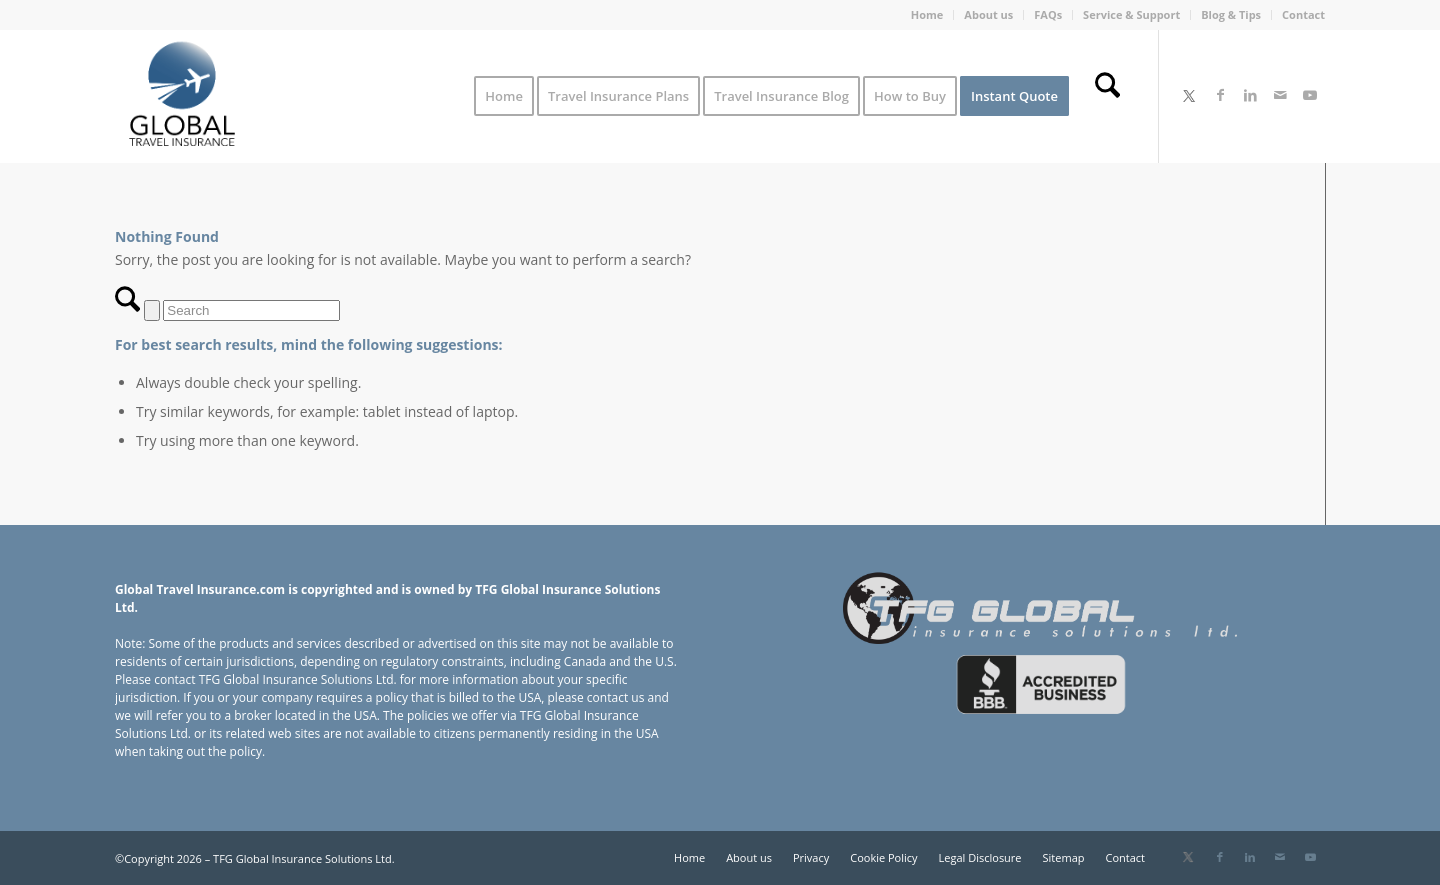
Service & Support (1131, 14)
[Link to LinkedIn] (1250, 95)
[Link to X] (1189, 95)
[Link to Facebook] (1220, 95)
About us (988, 14)
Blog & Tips (1231, 14)
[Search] (1107, 96)
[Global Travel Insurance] (182, 96)
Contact (1303, 14)
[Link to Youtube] (1310, 95)
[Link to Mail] (1280, 95)
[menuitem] (928, 15)
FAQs (1048, 14)
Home (927, 14)
